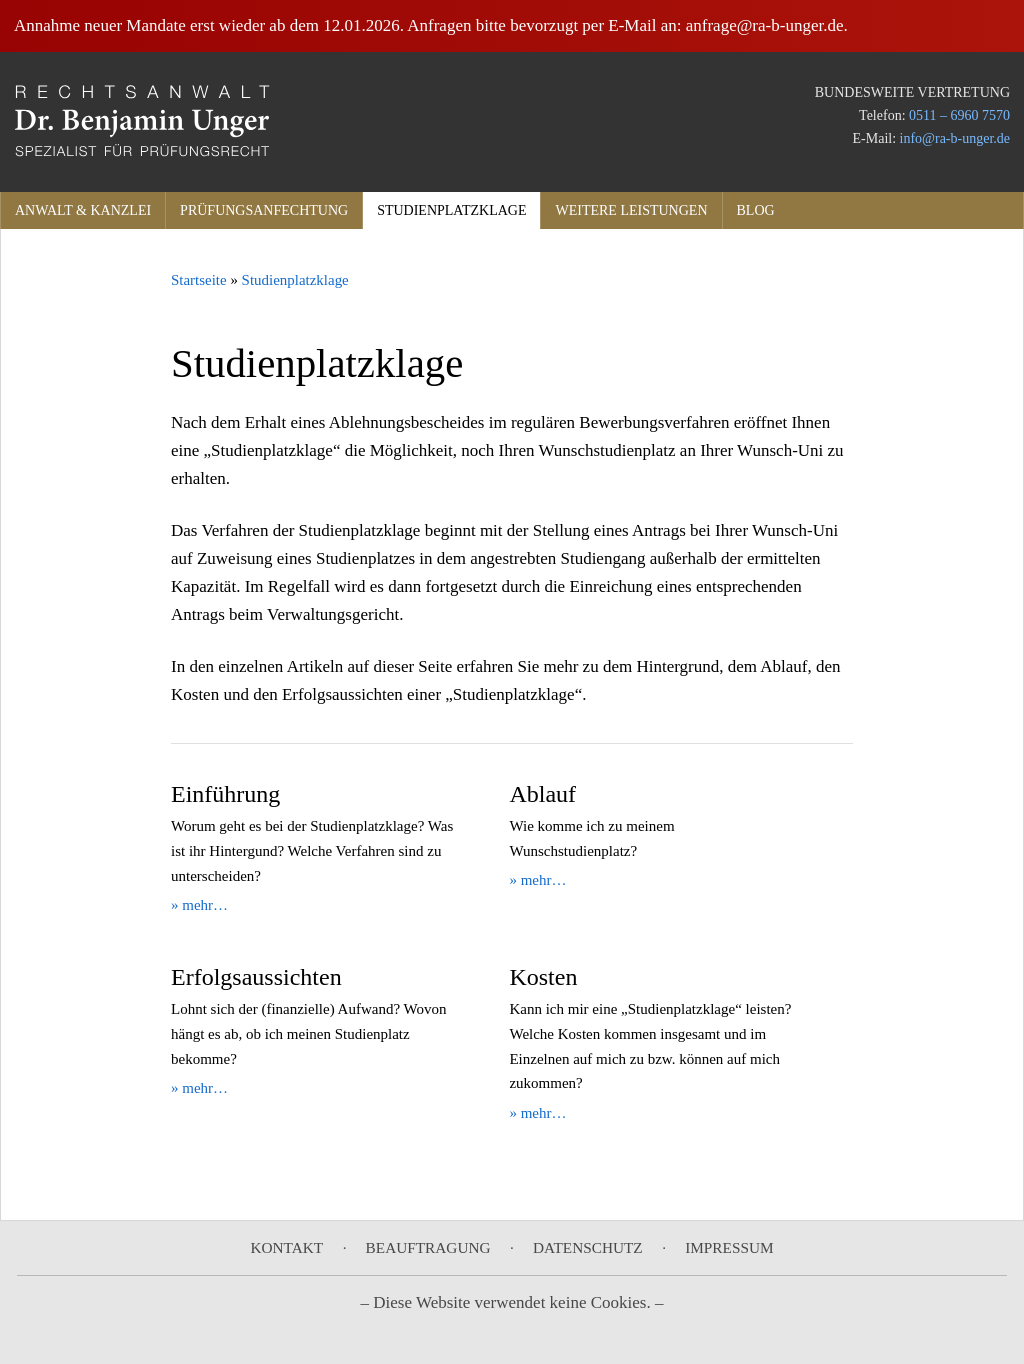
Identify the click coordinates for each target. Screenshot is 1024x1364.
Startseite (199, 280)
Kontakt (286, 1247)
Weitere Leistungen (631, 210)
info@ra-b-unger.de (955, 138)
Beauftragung (428, 1247)
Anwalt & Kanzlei (83, 210)
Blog (756, 210)
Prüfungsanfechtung (264, 210)
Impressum (729, 1247)
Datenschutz (588, 1247)
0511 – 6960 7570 (959, 115)
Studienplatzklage (451, 210)
